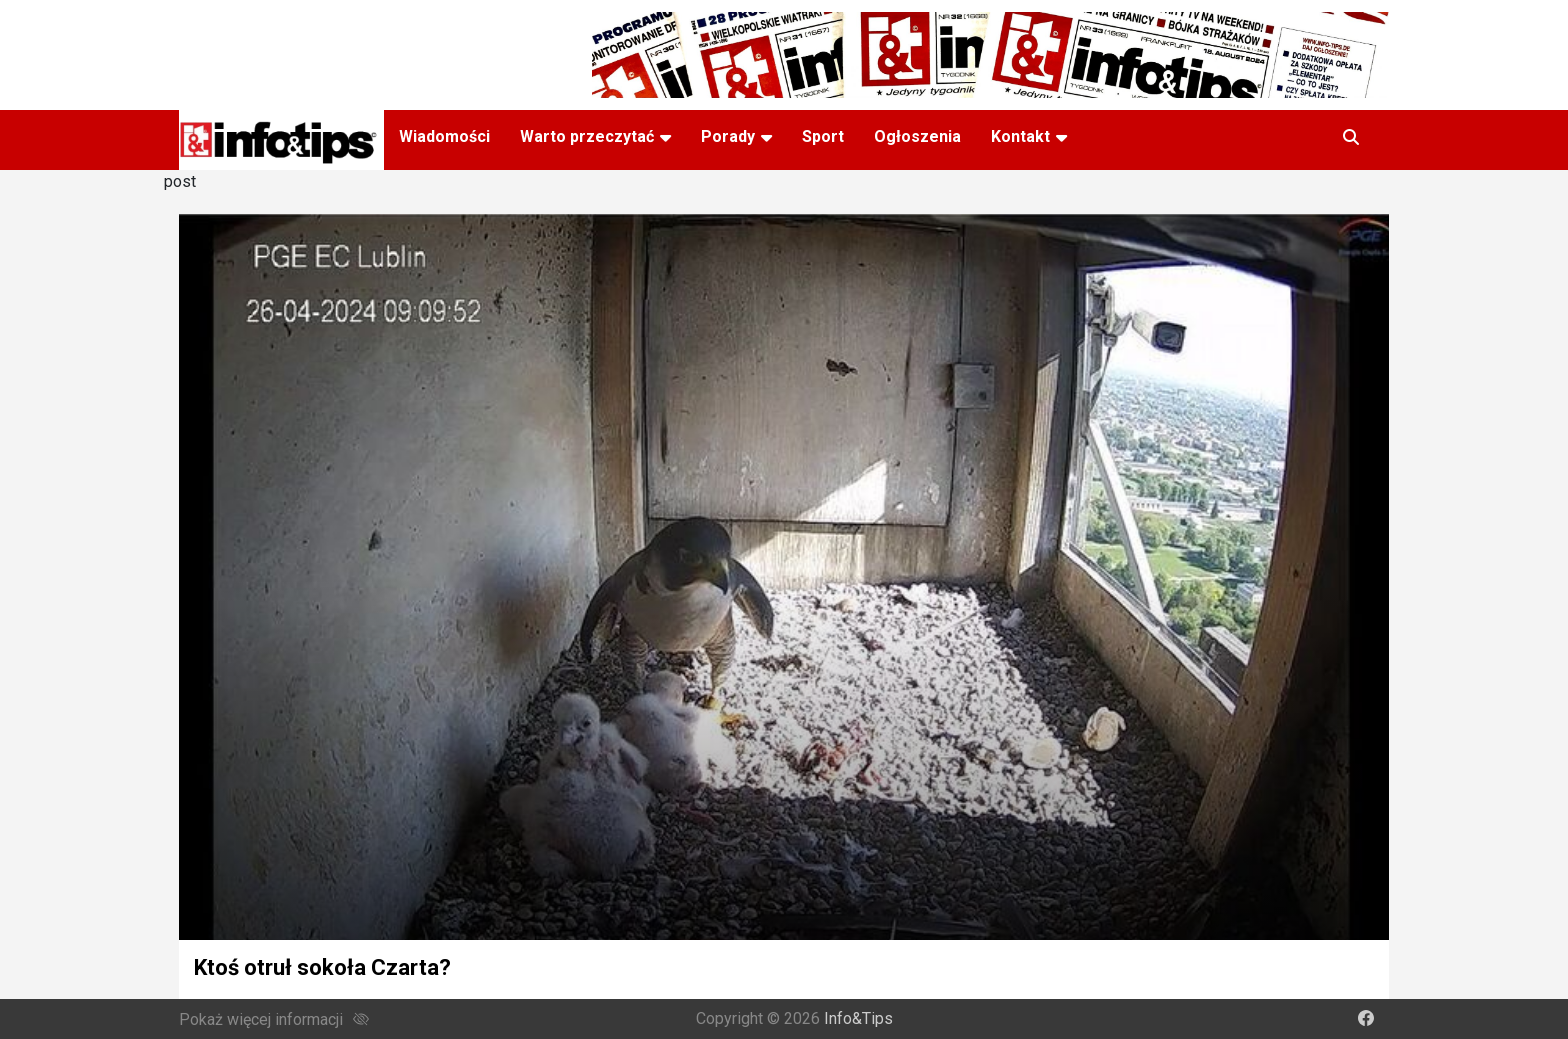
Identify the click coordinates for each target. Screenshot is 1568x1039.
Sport (823, 136)
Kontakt (1020, 136)
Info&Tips (858, 1018)
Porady (728, 136)
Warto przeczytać (587, 136)
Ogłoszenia (917, 136)
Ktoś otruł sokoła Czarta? (322, 967)
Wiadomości (444, 136)
